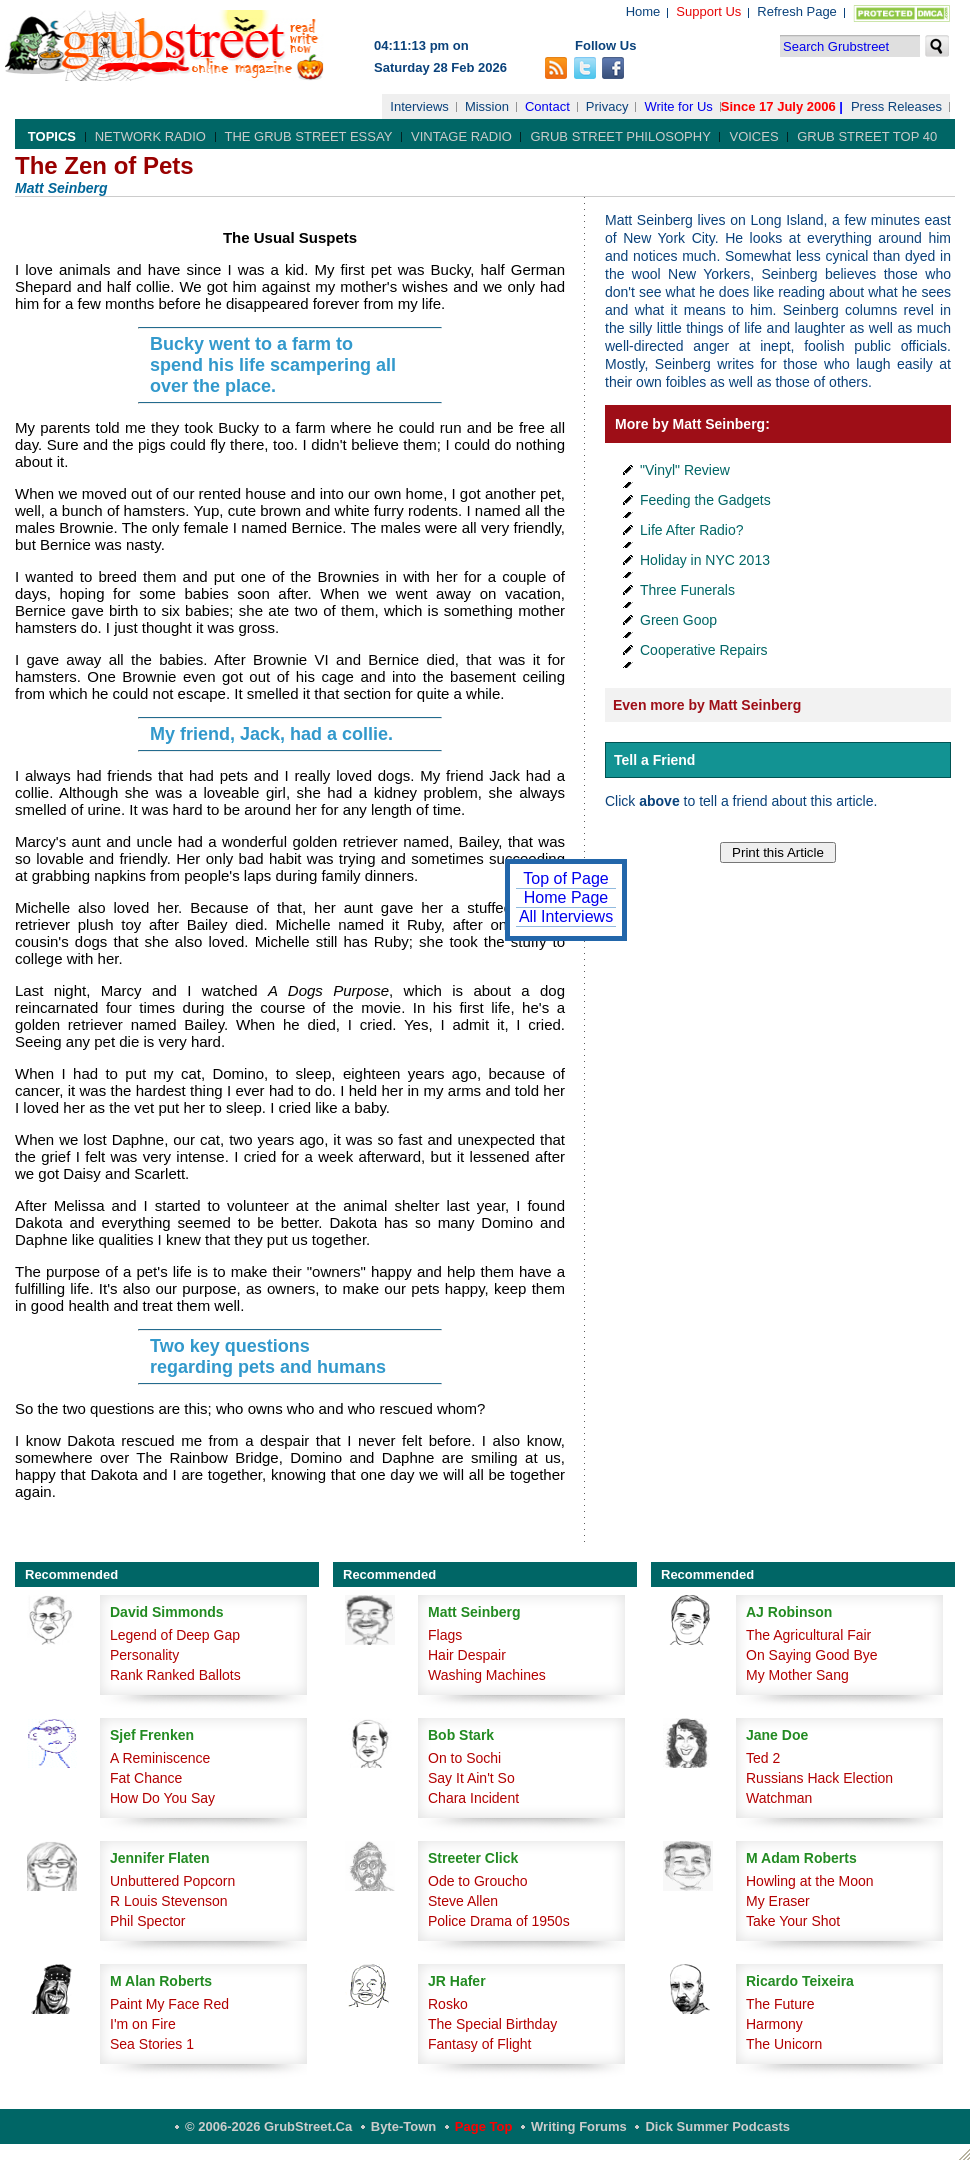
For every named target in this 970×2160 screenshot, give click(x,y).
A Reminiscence (160, 1758)
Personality (144, 1655)
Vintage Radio (461, 136)
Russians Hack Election (819, 1778)
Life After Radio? (692, 530)
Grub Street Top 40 (867, 136)
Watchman (779, 1798)
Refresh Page (797, 11)
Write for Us (678, 106)
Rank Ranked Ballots (175, 1675)
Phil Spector (147, 1921)
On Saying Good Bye (812, 1655)
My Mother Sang (797, 1675)
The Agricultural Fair (808, 1635)
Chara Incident (473, 1798)
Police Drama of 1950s (499, 1921)
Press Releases (896, 106)
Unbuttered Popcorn (172, 1881)
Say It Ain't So (471, 1778)
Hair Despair (467, 1655)
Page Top (484, 2126)
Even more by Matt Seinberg (707, 705)
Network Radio (150, 136)
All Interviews (566, 916)
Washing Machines (487, 1675)
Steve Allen (463, 1901)
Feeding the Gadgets (705, 500)
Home (643, 11)
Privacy (607, 106)
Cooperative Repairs (704, 650)
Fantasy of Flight (480, 2044)
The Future (780, 2004)
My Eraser (778, 1901)
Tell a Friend (654, 760)
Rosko (448, 2004)
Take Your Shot (793, 1921)
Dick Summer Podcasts (717, 2126)
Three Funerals (687, 590)
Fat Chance (146, 1778)
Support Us (708, 11)
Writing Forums (579, 2126)
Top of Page (565, 878)
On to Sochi (464, 1758)
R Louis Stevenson (169, 1901)
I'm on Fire (143, 2024)
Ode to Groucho (478, 1881)
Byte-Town (403, 2126)
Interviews (419, 106)
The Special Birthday (492, 2024)
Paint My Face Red (169, 2004)
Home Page (566, 897)
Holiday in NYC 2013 (705, 560)
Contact (547, 106)
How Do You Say (162, 1798)
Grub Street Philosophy (620, 136)
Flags (445, 1635)
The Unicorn (784, 2044)
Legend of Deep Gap (175, 1635)
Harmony (774, 2024)
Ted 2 (763, 1758)
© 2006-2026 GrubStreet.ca (268, 2126)
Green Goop (678, 620)
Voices (753, 136)
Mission (487, 106)
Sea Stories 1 (152, 2044)
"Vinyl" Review (685, 470)
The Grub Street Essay (309, 136)
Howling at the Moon (810, 1881)
